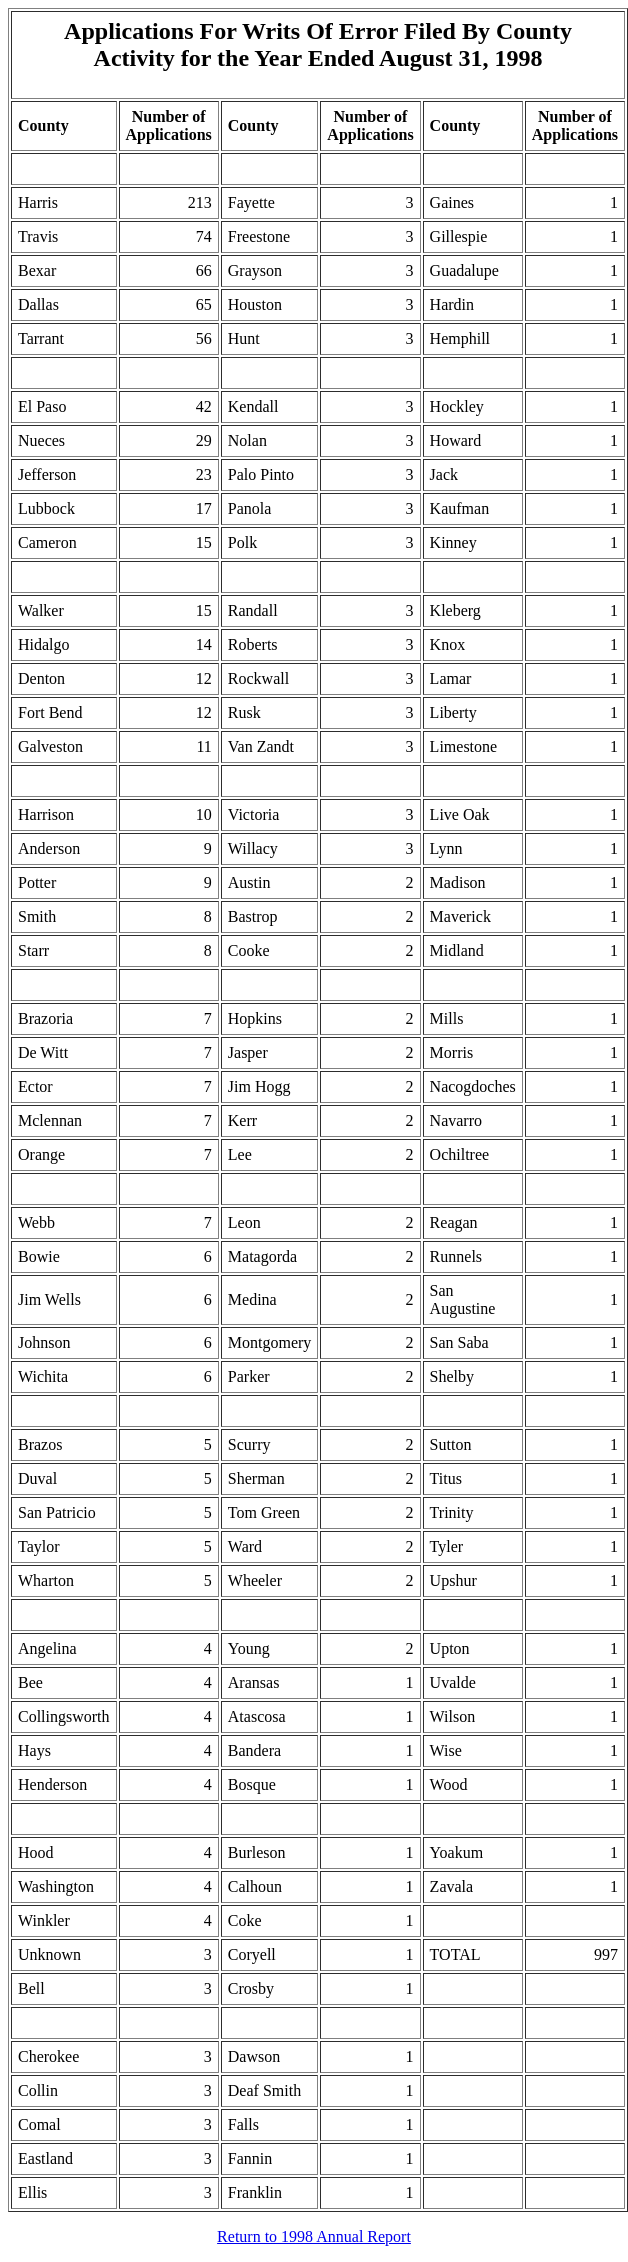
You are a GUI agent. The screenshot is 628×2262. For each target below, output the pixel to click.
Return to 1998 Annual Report (314, 2236)
